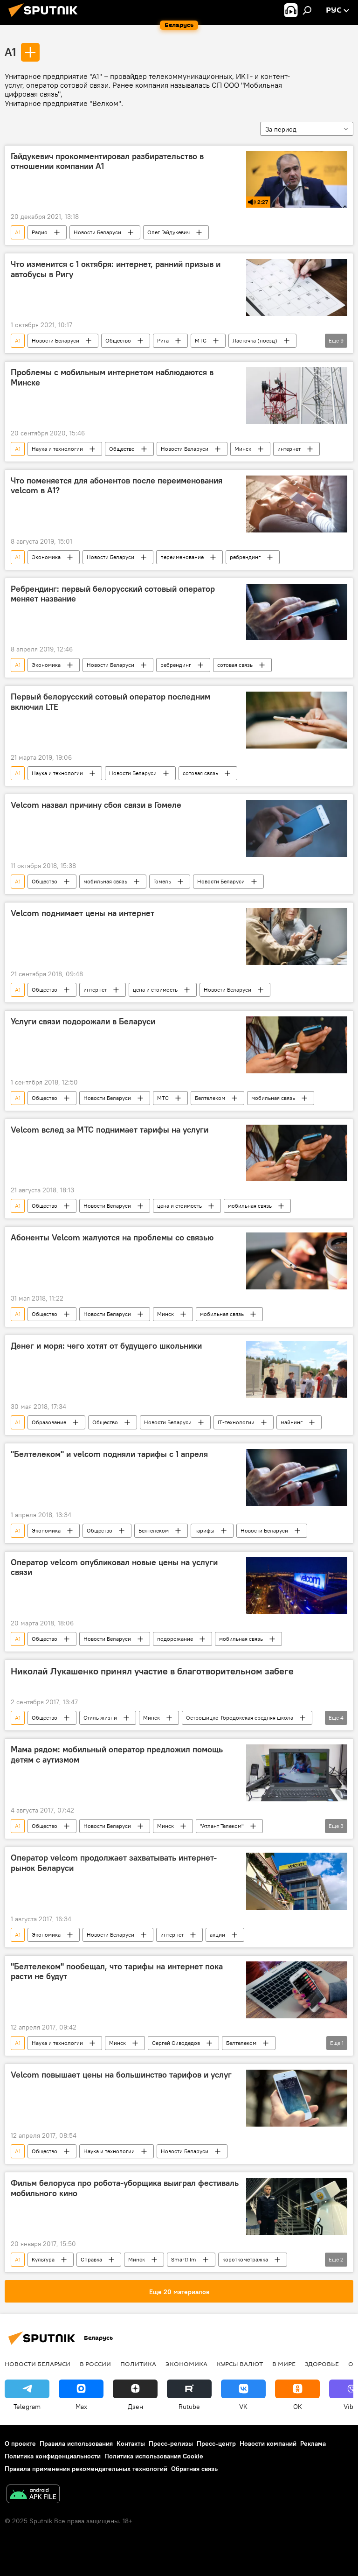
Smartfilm (183, 2259)
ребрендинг (245, 556)
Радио (40, 232)
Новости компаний (268, 2443)
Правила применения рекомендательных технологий (86, 2468)
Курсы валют (240, 2363)
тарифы (204, 1530)
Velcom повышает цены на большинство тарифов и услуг (121, 2075)
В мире (284, 2363)
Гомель (162, 881)
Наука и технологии (57, 448)
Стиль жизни (100, 1717)
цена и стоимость (155, 989)
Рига (163, 340)
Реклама (313, 2443)
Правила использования (76, 2443)
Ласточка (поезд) (255, 340)
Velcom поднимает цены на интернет (82, 913)
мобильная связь (105, 881)
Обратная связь (194, 2468)
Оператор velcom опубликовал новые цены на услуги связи (114, 1567)
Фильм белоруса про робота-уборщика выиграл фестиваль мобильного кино (125, 2188)
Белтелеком (210, 1097)
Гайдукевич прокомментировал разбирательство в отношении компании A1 (107, 161)
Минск (242, 448)
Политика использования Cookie (153, 2456)
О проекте (20, 2443)
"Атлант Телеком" (222, 1825)
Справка (91, 2259)
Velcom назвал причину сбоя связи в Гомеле (96, 805)
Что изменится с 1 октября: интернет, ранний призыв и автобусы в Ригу (115, 269)
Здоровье (322, 2363)
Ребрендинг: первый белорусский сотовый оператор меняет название (113, 594)
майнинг (292, 1422)
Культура (43, 2259)
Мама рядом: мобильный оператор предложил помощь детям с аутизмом (117, 1754)
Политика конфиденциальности (53, 2456)
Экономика (46, 556)
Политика (138, 2363)
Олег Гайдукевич (168, 232)
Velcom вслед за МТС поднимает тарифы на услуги (109, 1130)
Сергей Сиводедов (176, 2042)
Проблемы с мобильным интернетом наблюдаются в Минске (112, 377)
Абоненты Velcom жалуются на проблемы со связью (112, 1237)
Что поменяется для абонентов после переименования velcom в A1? (116, 486)
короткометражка (245, 2259)
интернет (289, 448)
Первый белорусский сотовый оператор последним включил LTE (110, 702)
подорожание (175, 1638)
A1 (10, 52)
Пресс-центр (216, 2443)
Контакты (131, 2443)
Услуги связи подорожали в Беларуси (83, 1021)
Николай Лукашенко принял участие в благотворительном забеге (152, 1671)
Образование (49, 1422)
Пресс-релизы (171, 2443)
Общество (118, 340)
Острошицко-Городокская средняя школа (239, 1717)
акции (217, 1934)
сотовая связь (235, 664)
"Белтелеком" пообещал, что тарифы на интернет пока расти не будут (117, 1971)
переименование (182, 556)
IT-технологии (236, 1422)
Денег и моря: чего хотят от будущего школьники (106, 1346)
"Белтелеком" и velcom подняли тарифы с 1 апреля (109, 1454)
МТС (201, 340)
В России (95, 2363)
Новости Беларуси (97, 232)
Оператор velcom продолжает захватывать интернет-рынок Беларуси (114, 1863)
